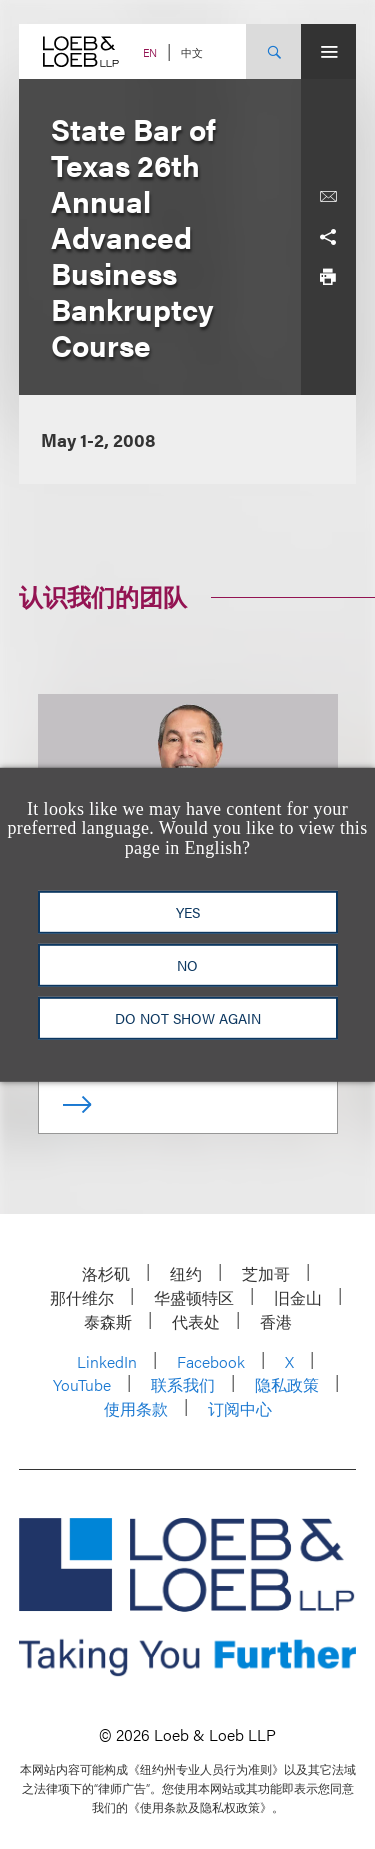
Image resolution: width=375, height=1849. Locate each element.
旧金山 (298, 1297)
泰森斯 (108, 1321)
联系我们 (183, 1384)
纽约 (186, 1273)
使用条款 (136, 1408)
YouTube (82, 1384)
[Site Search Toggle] (273, 51)
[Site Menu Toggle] (328, 51)
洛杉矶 (106, 1273)
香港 (276, 1321)
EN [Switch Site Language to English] (150, 52)
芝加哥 (266, 1273)
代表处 (196, 1321)
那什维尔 (82, 1297)
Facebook (211, 1361)
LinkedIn (107, 1361)
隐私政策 (287, 1384)
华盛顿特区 (194, 1297)
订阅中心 (240, 1408)
